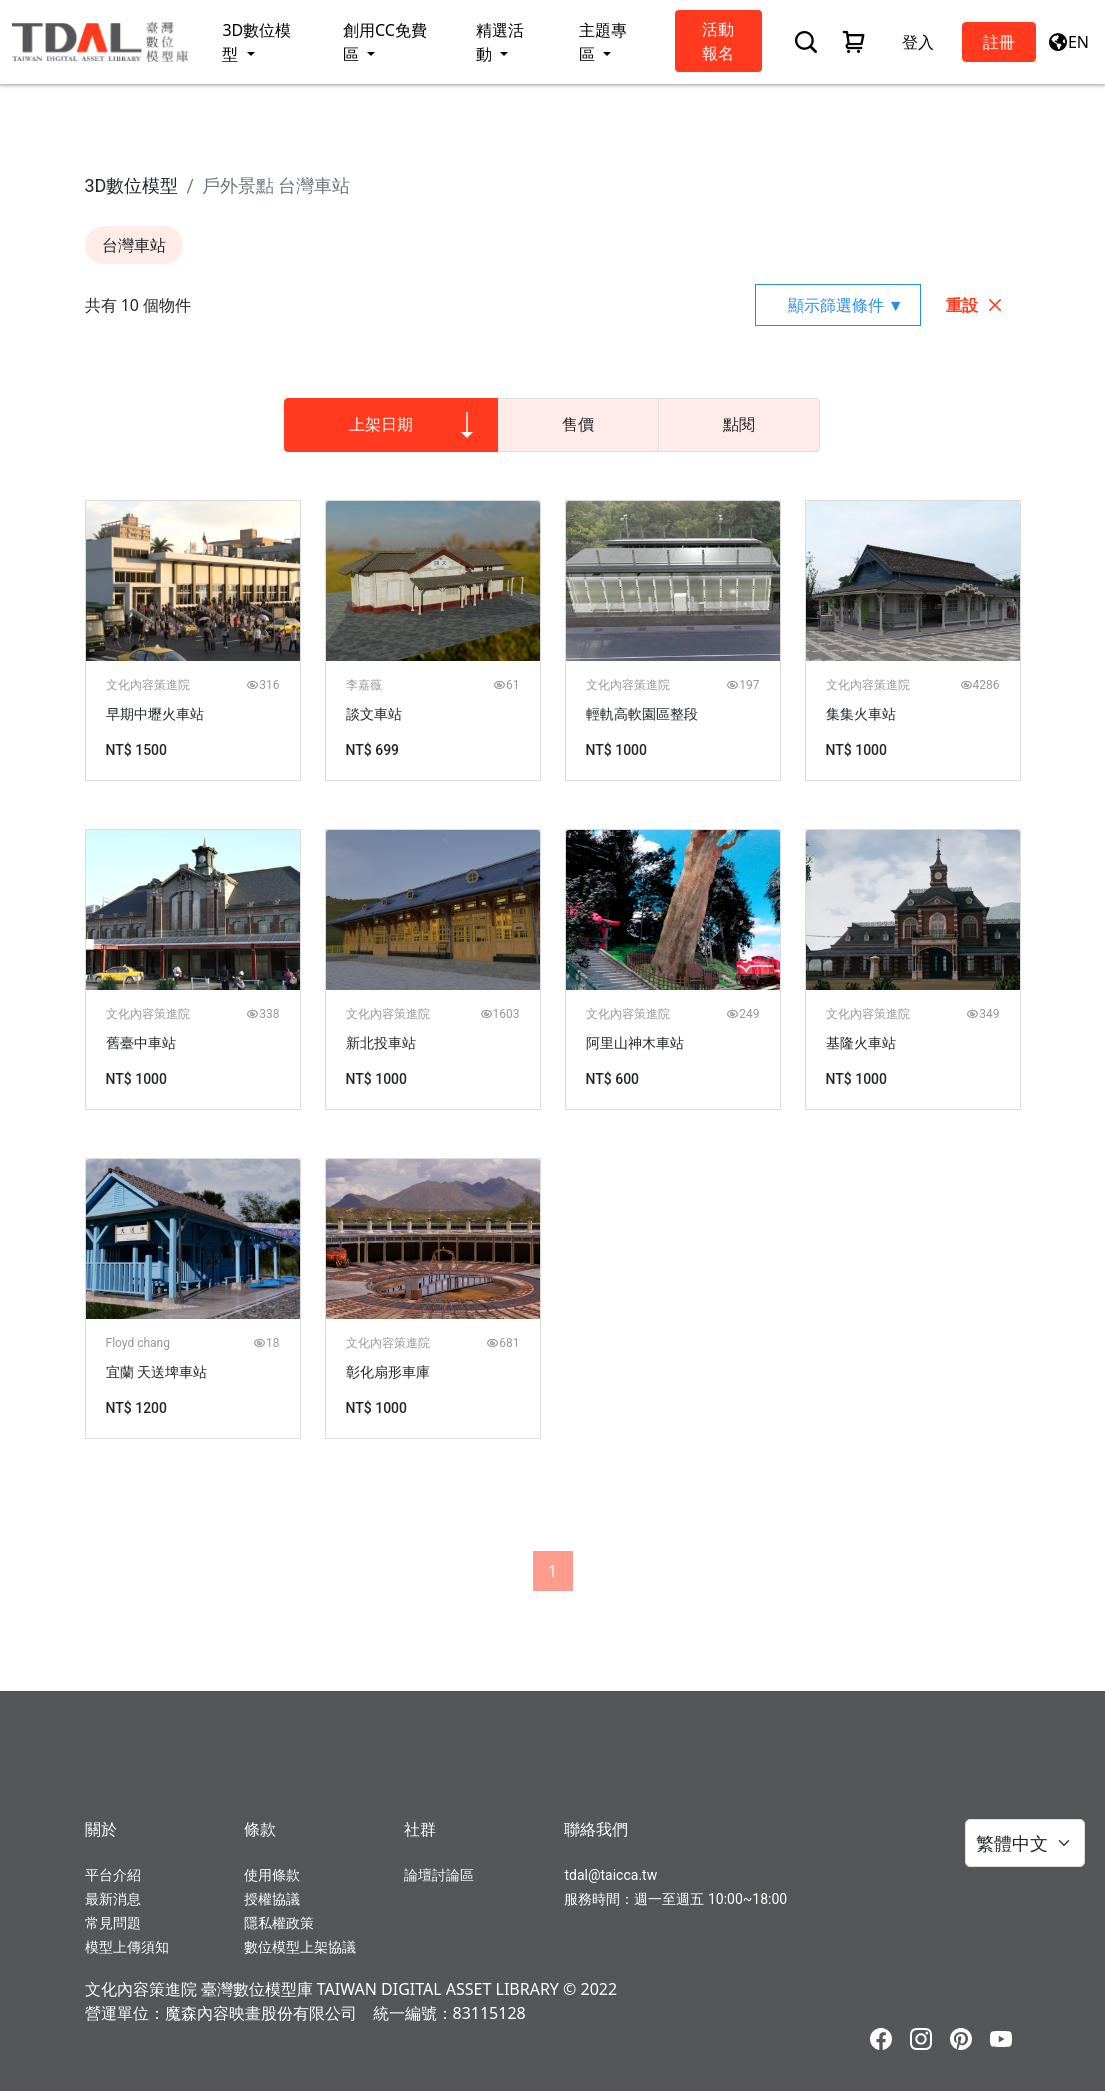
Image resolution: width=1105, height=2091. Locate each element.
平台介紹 (113, 1875)
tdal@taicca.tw (610, 1875)
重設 (975, 305)
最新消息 (113, 1899)
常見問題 (113, 1923)
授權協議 (272, 1899)
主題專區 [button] (603, 42)
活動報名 (718, 41)
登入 (918, 42)
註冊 (999, 42)
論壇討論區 (439, 1875)
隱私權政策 (279, 1923)
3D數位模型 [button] (256, 42)
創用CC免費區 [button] (385, 42)
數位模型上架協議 (300, 1947)
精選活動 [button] (500, 42)
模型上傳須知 (127, 1947)
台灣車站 (134, 245)
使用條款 (272, 1875)
